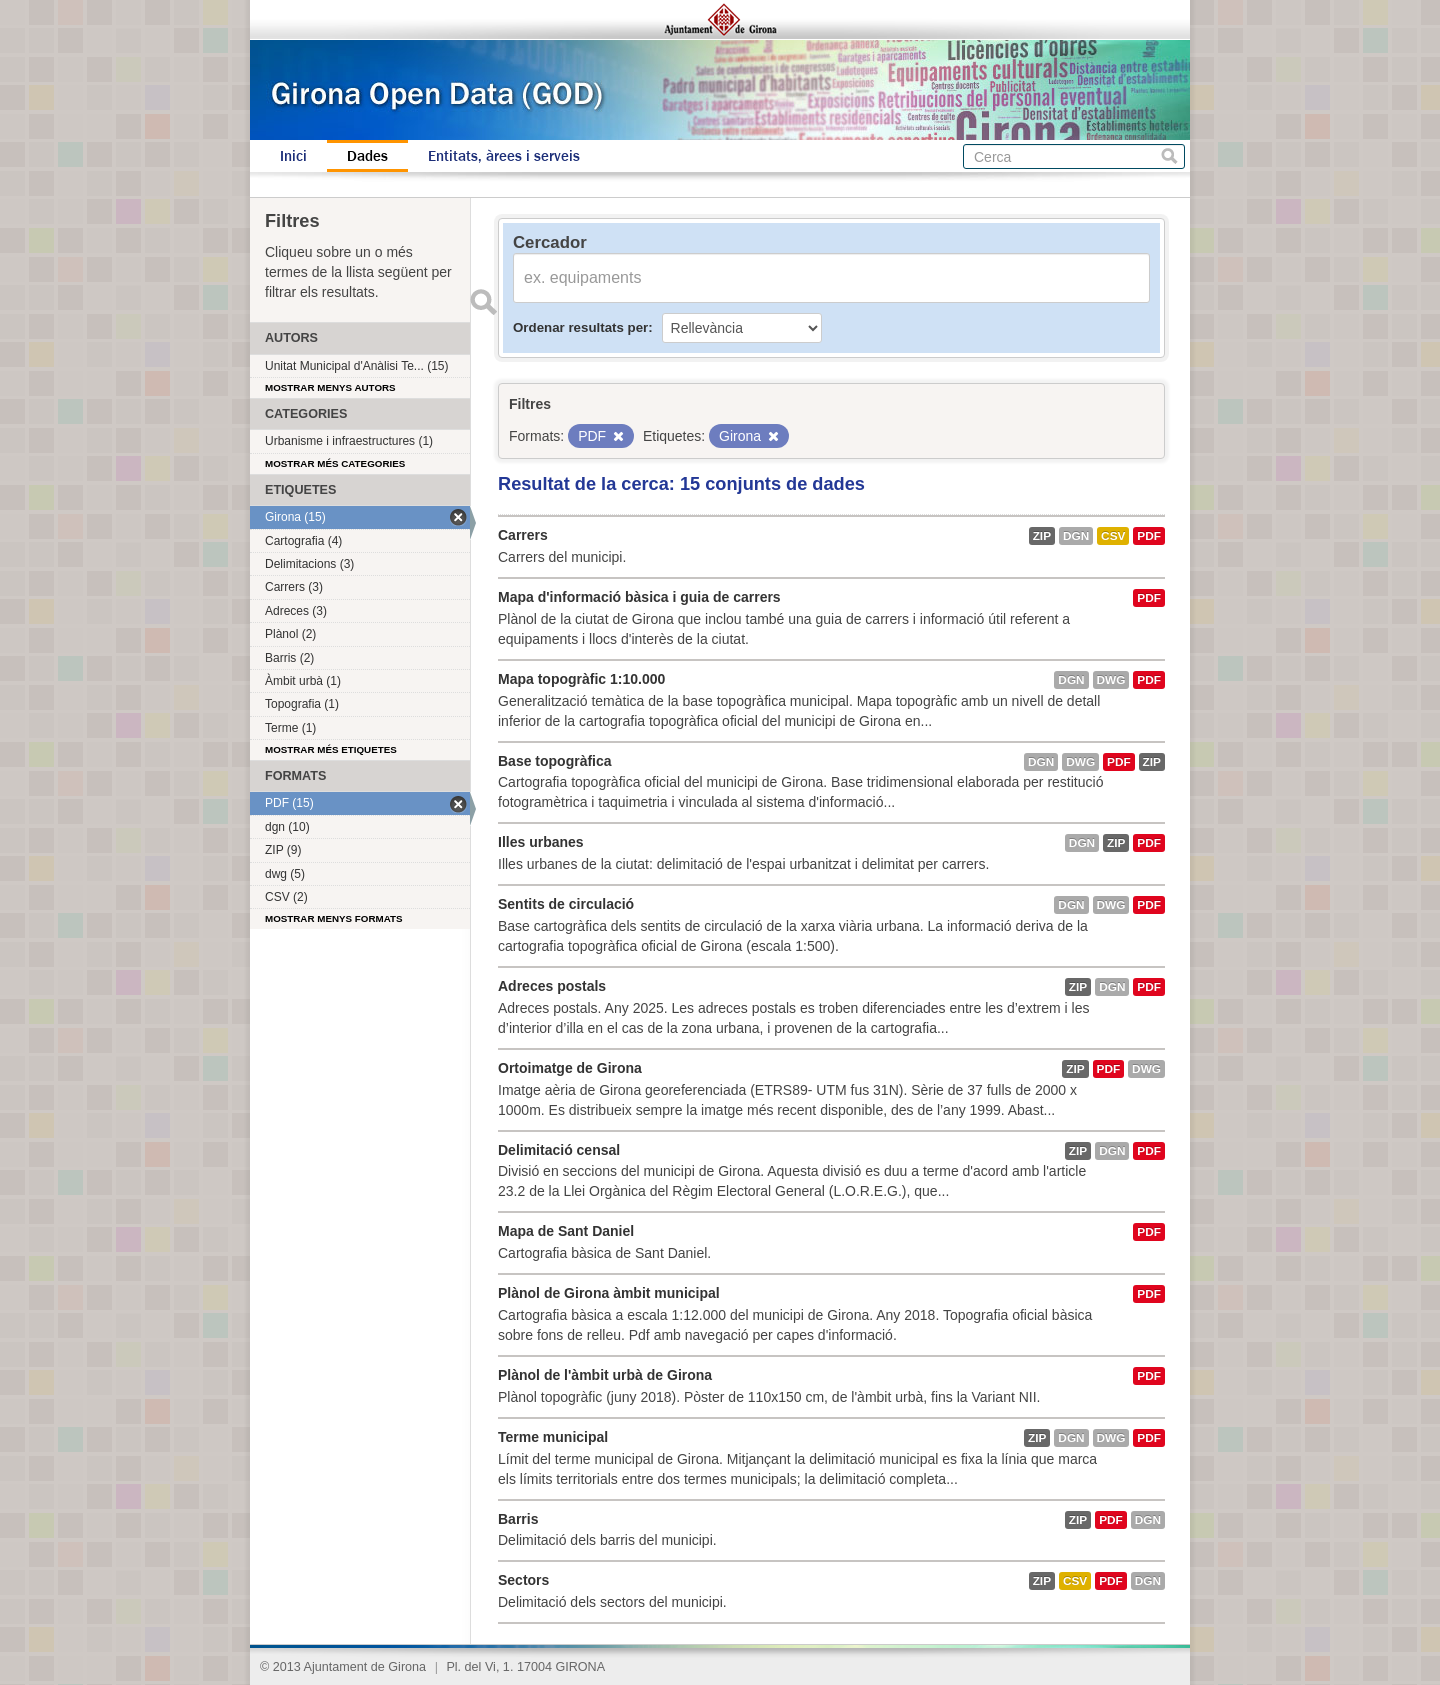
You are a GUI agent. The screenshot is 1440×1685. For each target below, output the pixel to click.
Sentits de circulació (566, 904)
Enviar (483, 302)
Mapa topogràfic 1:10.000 (581, 679)
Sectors (523, 1580)
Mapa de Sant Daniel (566, 1231)
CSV (1113, 536)
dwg (1111, 680)
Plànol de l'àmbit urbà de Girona (605, 1375)
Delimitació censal (559, 1150)
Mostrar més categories (335, 463)
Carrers (523, 535)
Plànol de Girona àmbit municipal (609, 1293)
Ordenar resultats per (580, 327)
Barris (518, 1519)
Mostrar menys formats (334, 918)
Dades (367, 156)
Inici (293, 156)
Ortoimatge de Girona (570, 1068)
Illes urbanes (541, 842)
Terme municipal (553, 1437)
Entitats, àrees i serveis (504, 156)
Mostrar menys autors (330, 387)
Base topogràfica (555, 761)
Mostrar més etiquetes (331, 749)
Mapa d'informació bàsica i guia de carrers (639, 597)
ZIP (1042, 536)
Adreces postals (552, 986)
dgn (1076, 536)
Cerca (1169, 156)
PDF (1149, 536)
